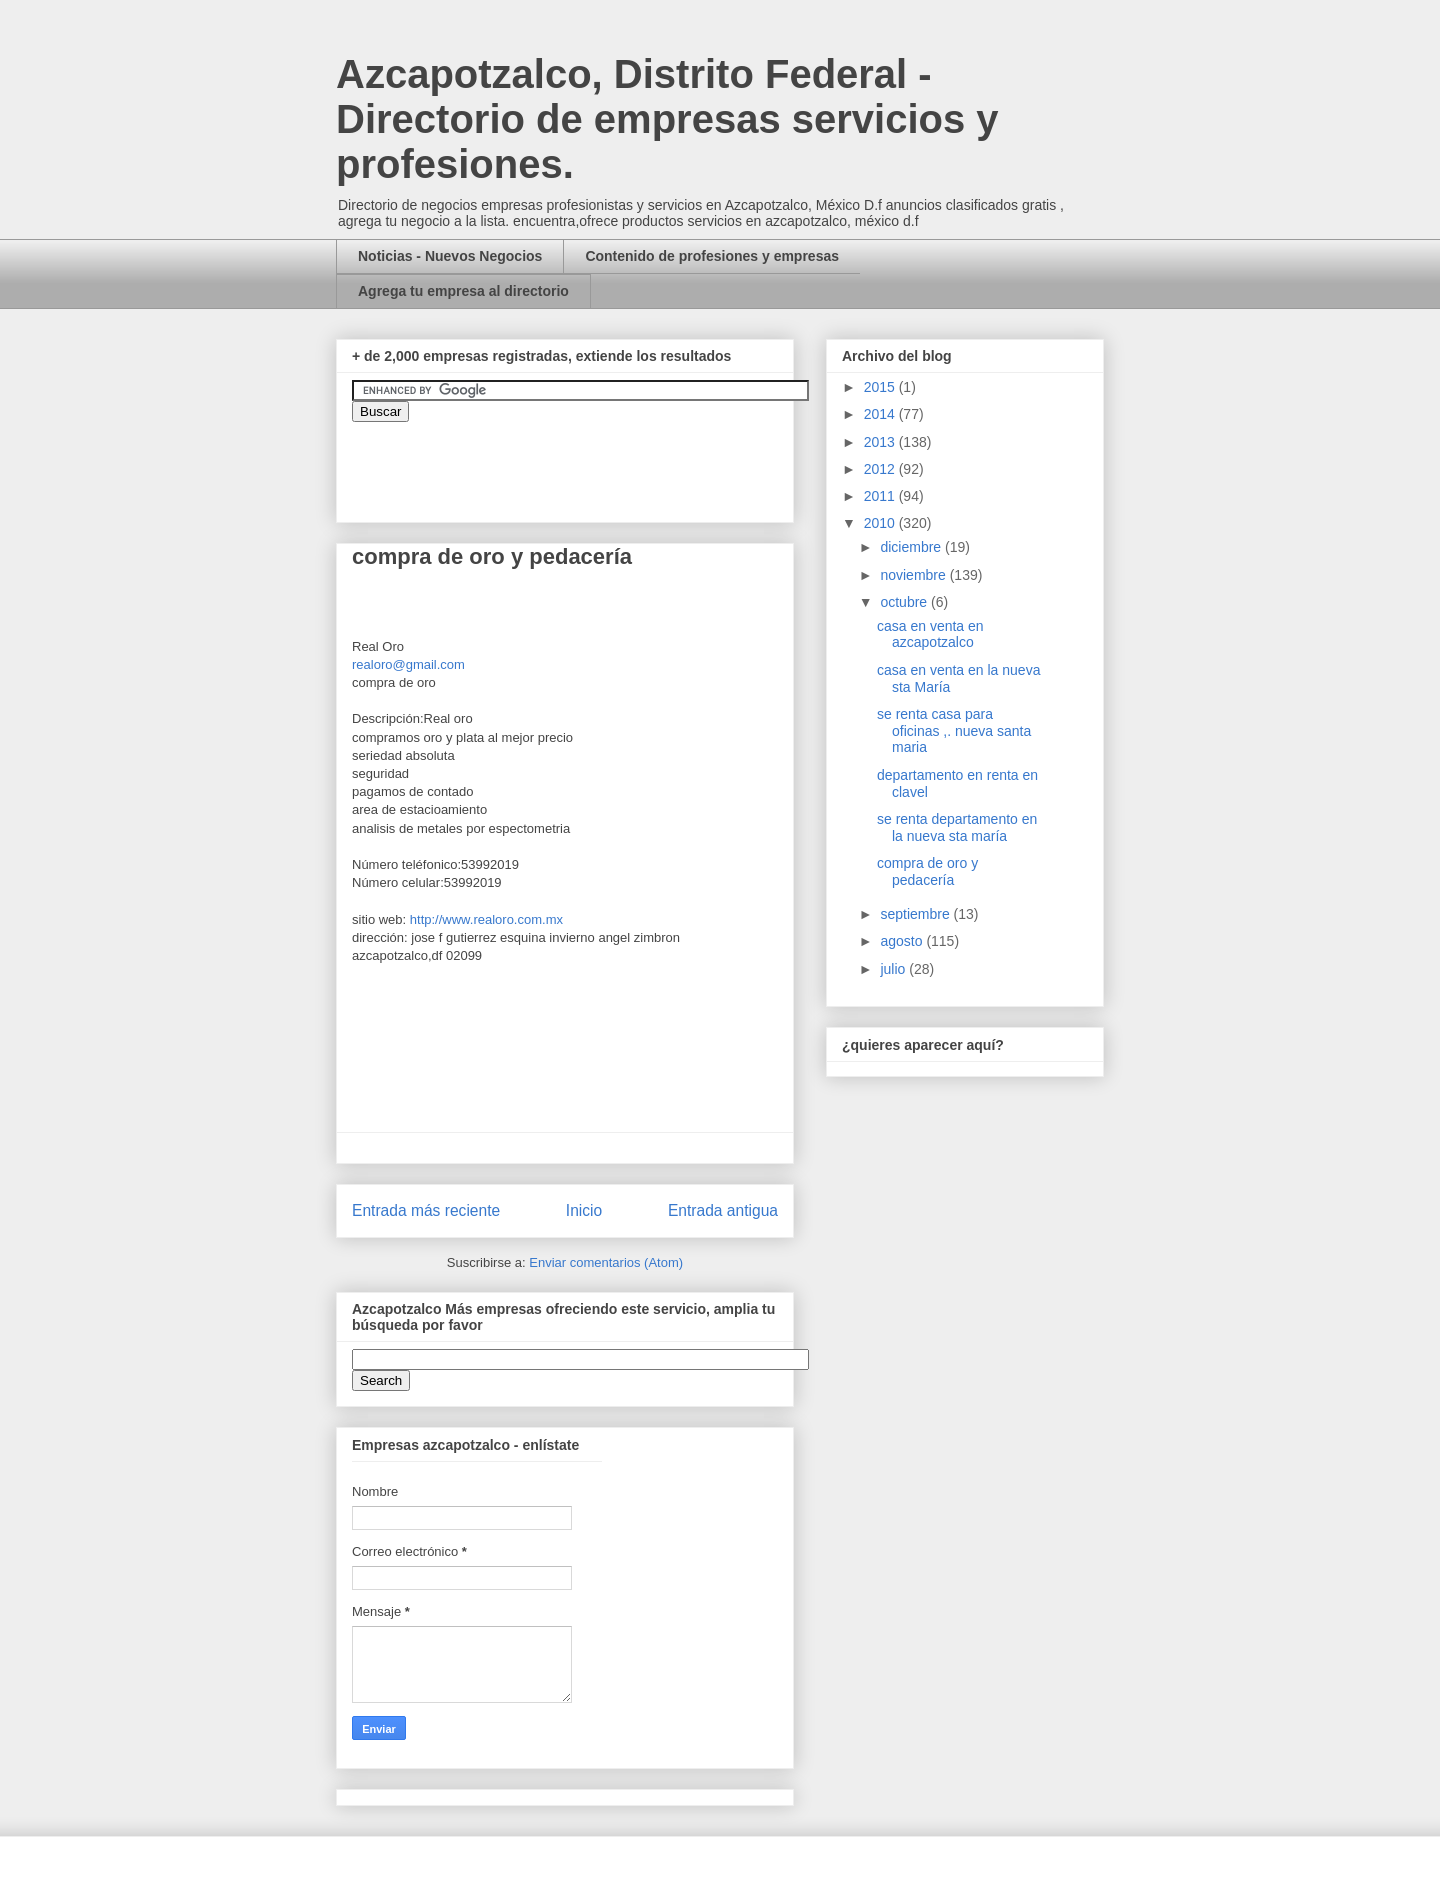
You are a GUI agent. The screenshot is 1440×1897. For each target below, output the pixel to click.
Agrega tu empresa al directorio (463, 291)
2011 (881, 496)
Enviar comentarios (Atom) (606, 1262)
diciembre (912, 547)
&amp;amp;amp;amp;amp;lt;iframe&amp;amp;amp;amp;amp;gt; (577, 462)
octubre (905, 602)
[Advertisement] (60, 1459)
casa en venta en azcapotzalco (930, 634)
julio (894, 969)
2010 (881, 523)
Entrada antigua (723, 1210)
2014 (881, 414)
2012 (881, 469)
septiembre (916, 914)
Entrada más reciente (426, 1210)
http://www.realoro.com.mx (486, 919)
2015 (881, 387)
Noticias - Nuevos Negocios (450, 256)
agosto (903, 941)
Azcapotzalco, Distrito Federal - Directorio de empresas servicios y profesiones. (667, 119)
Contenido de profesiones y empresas (712, 256)
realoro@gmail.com (408, 664)
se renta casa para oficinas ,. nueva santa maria (954, 731)
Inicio (584, 1210)
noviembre (914, 575)
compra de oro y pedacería (927, 871)
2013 (881, 442)
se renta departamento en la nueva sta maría (957, 827)
